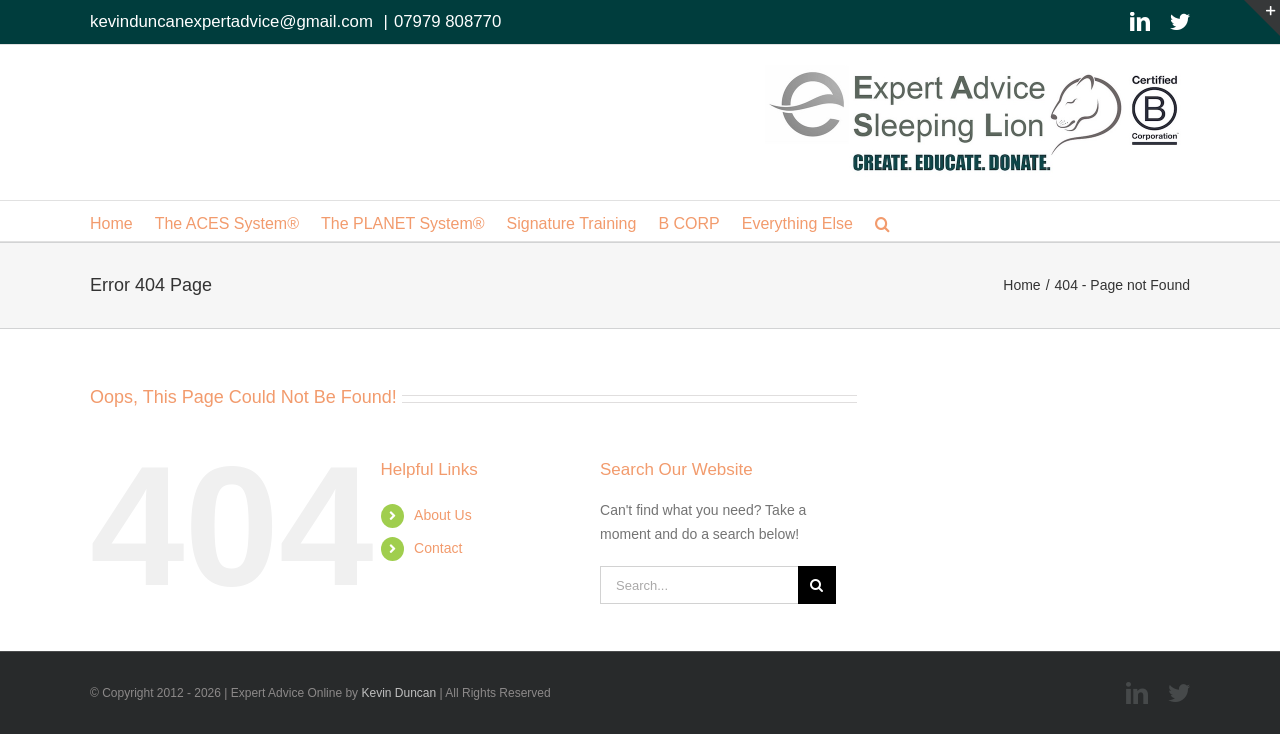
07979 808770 (447, 21)
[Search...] (699, 585)
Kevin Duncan (398, 693)
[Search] (817, 585)
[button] (882, 221)
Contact (438, 548)
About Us (443, 515)
